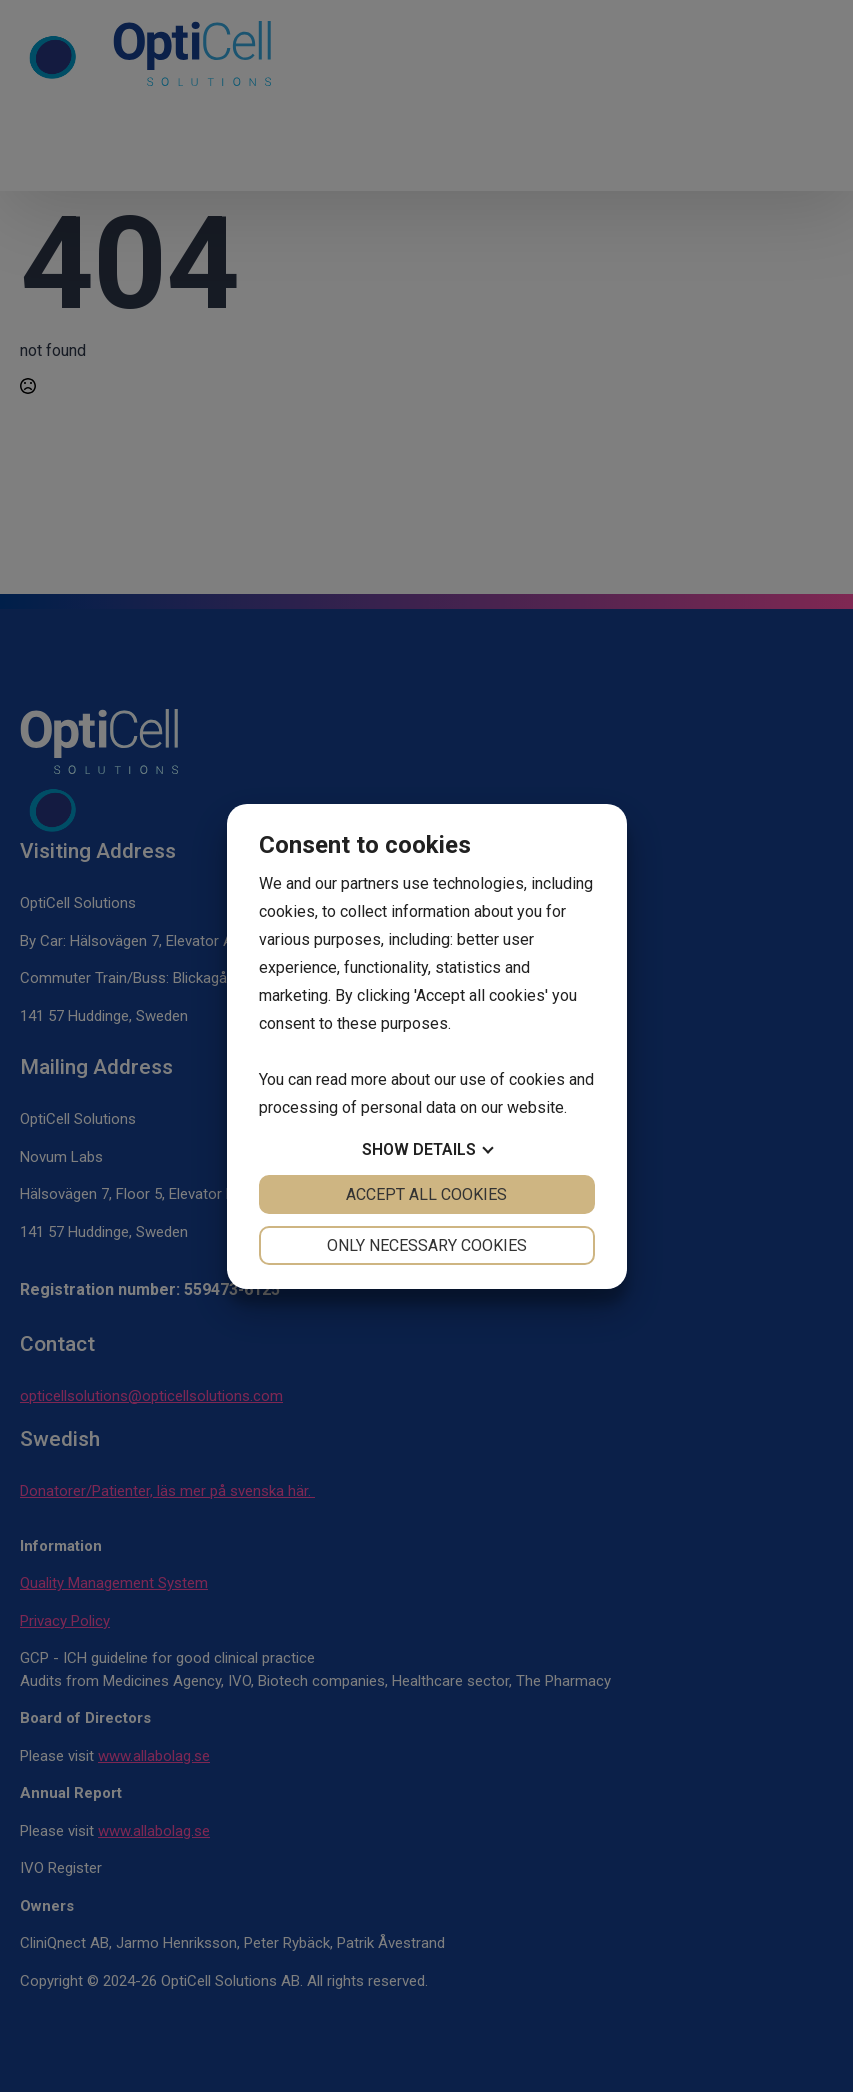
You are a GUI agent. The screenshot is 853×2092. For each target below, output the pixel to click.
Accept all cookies (426, 1194)
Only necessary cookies (427, 1245)
